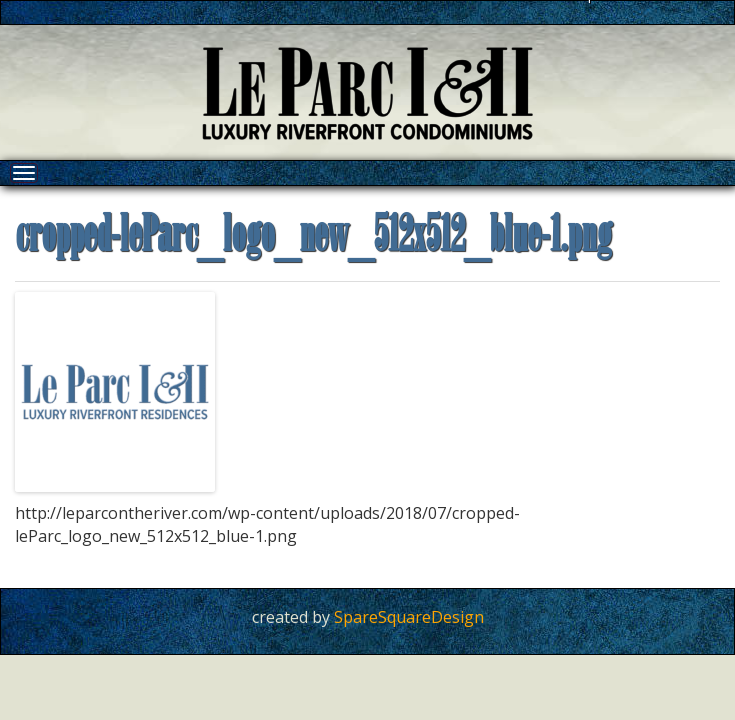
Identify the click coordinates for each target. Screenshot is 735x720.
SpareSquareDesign (409, 617)
